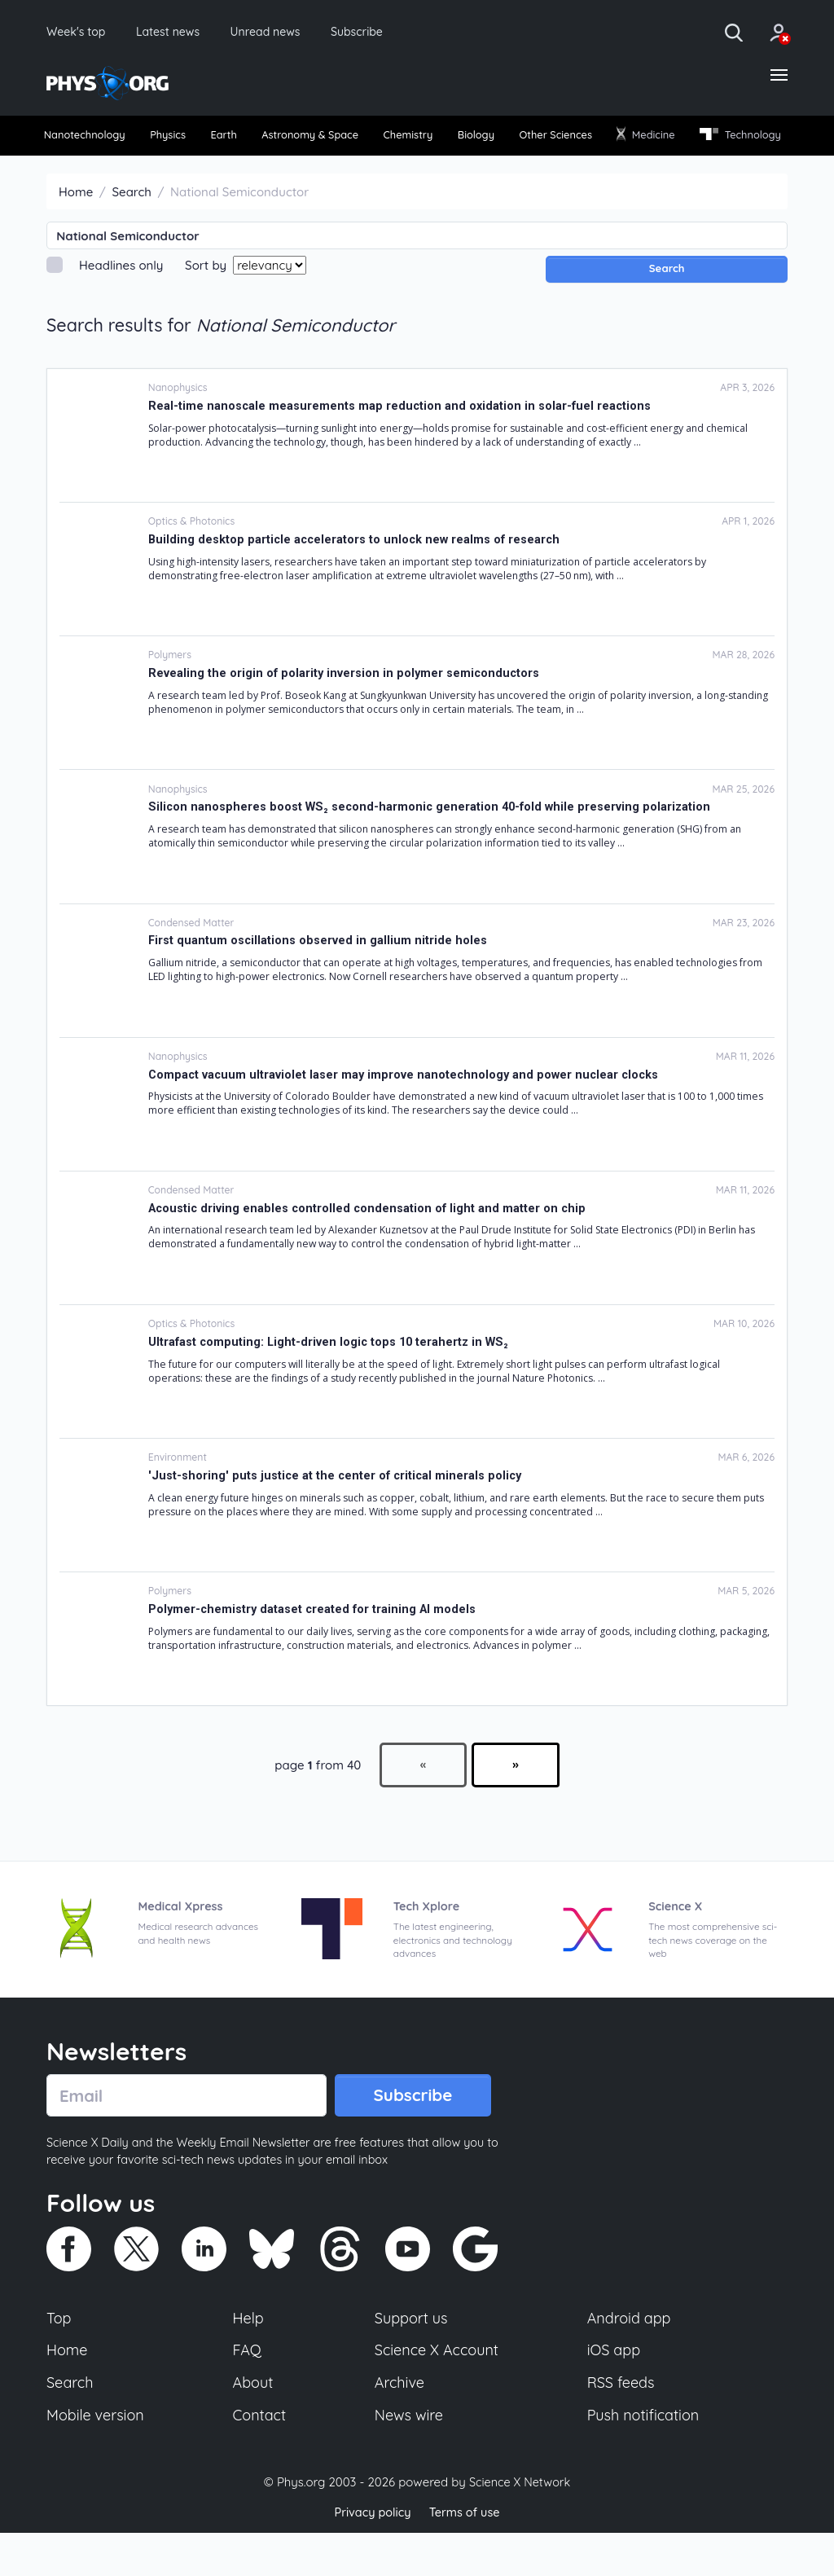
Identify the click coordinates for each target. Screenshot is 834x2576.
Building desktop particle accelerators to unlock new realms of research (357, 573)
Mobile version (97, 2457)
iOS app (614, 2390)
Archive (399, 2423)
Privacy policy (370, 2555)
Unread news (287, 32)
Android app (630, 2357)
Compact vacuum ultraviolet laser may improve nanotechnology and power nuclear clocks (407, 1108)
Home (76, 226)
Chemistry (470, 139)
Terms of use (466, 2555)
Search (131, 226)
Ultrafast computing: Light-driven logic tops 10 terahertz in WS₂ (332, 1376)
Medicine (747, 139)
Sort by (205, 299)
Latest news (180, 32)
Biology (549, 139)
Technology (90, 169)
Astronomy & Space (355, 139)
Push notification (644, 2457)
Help (249, 2357)
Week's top (79, 32)
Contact (260, 2457)
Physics (190, 139)
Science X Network (519, 2526)
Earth (254, 139)
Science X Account (437, 2390)
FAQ (248, 2390)
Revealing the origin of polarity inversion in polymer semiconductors (345, 707)
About (254, 2423)
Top (59, 2357)
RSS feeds (621, 2423)
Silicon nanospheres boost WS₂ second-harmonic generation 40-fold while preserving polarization (433, 841)
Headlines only (121, 299)
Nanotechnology (92, 139)
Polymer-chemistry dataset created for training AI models (314, 1643)
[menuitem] (92, 140)
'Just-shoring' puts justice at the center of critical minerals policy (337, 1509)
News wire (409, 2457)
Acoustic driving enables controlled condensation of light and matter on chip (370, 1242)
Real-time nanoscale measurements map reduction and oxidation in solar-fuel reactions (401, 440)
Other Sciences (643, 139)
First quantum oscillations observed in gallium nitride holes (318, 975)
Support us (411, 2357)
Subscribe (386, 32)
